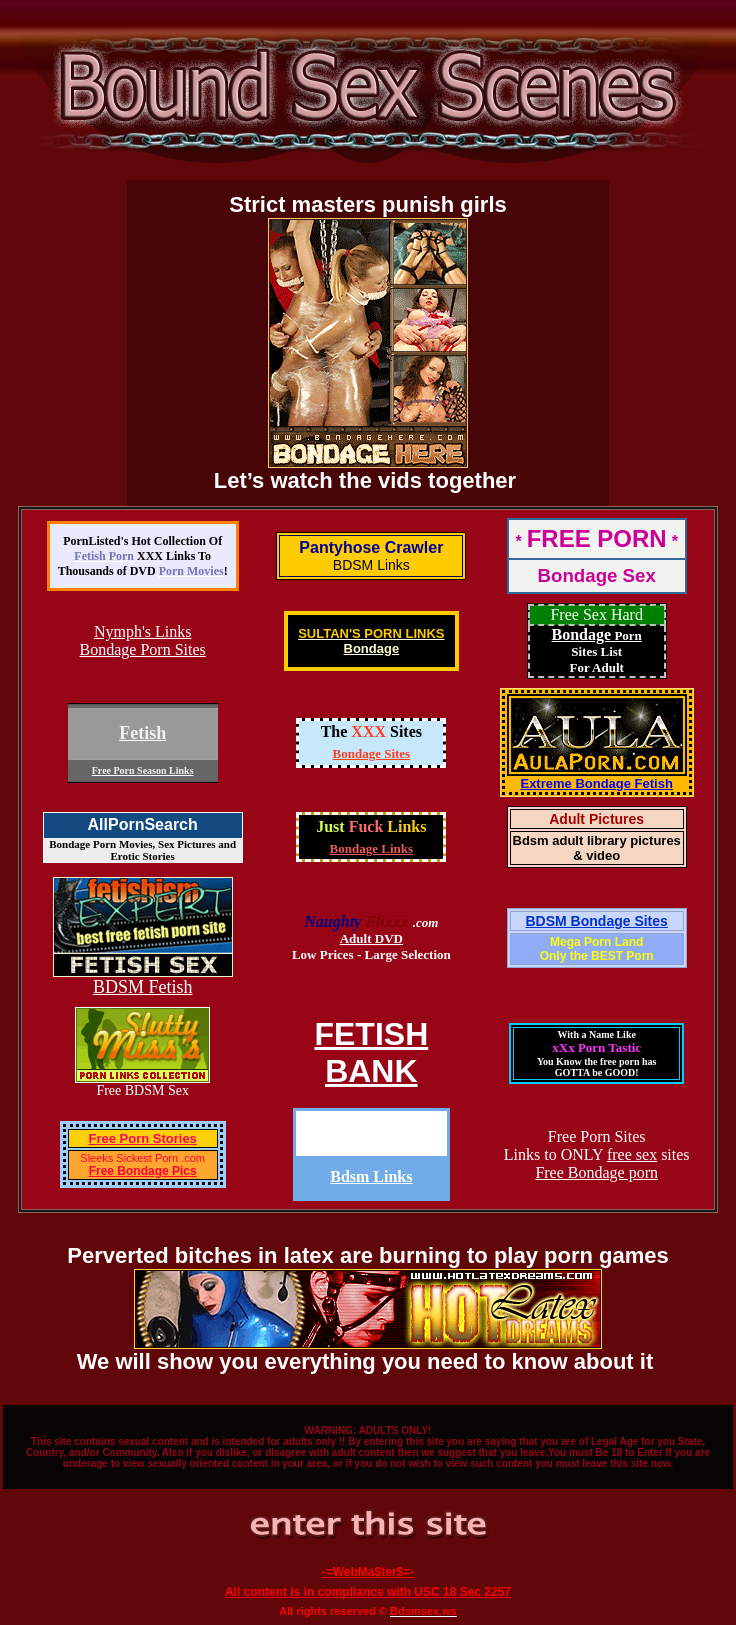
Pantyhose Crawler (371, 547)
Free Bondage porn (596, 1172)
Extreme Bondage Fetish (596, 783)
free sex (632, 1154)
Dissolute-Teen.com (371, 1133)
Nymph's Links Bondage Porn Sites (143, 640)
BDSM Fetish (143, 987)
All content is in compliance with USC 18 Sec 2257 (368, 1592)
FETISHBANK (371, 1052)
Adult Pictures (596, 819)
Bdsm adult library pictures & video (597, 848)
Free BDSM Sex (142, 1090)
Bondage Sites (372, 753)
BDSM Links (371, 565)
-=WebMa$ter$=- (368, 1572)
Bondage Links (371, 848)
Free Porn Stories (142, 1138)
